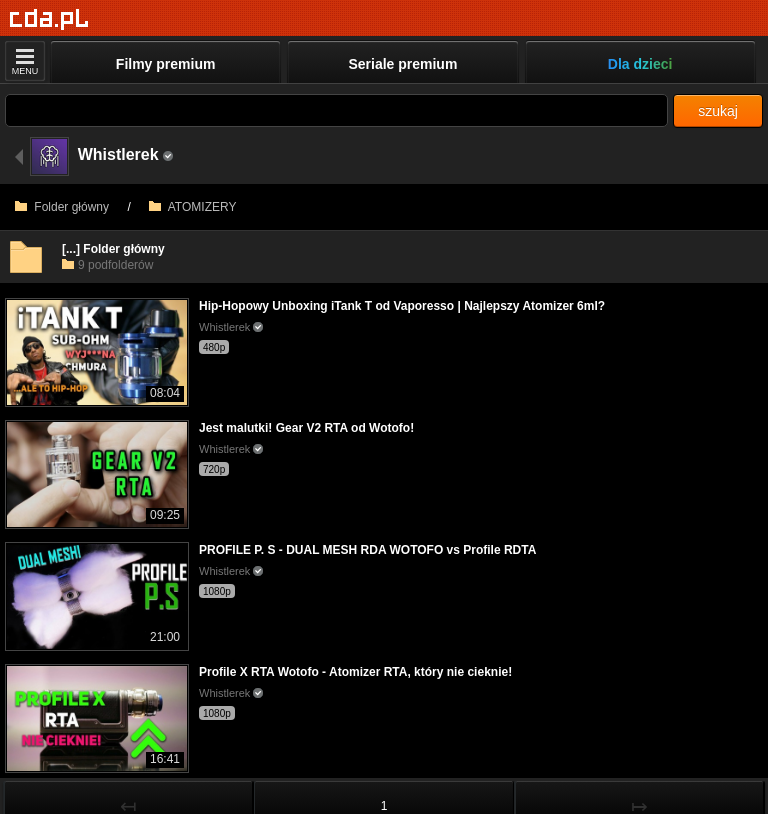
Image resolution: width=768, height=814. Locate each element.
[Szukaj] (336, 110)
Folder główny (62, 207)
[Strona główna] (49, 19)
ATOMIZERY (192, 207)
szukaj (718, 111)
